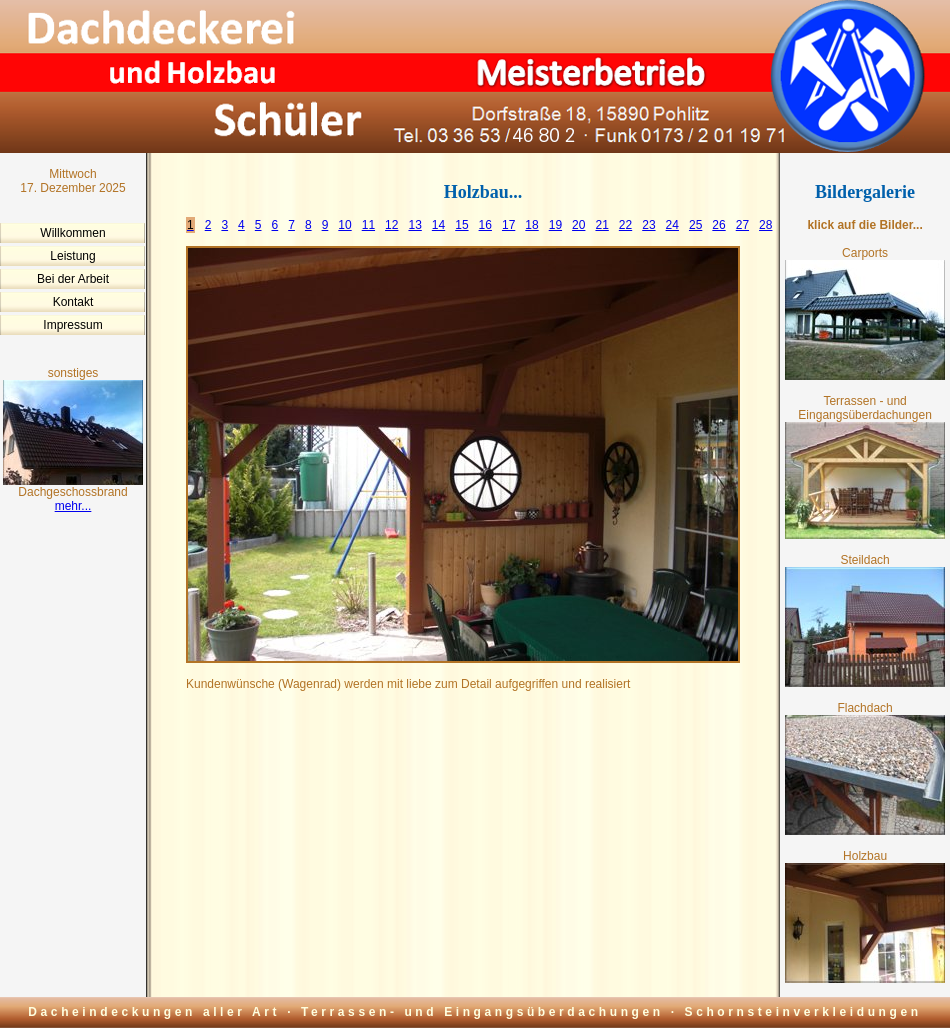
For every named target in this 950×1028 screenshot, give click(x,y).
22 (625, 225)
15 (461, 225)
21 (601, 225)
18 (531, 225)
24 (672, 225)
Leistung (72, 256)
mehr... (73, 506)
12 (391, 225)
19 (555, 225)
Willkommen (72, 233)
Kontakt (73, 302)
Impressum (72, 325)
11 (368, 225)
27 (742, 225)
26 (718, 225)
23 (648, 225)
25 (695, 225)
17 (508, 225)
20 (578, 225)
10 (344, 225)
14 (438, 225)
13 (414, 225)
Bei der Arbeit (73, 279)
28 (765, 225)
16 (485, 225)
